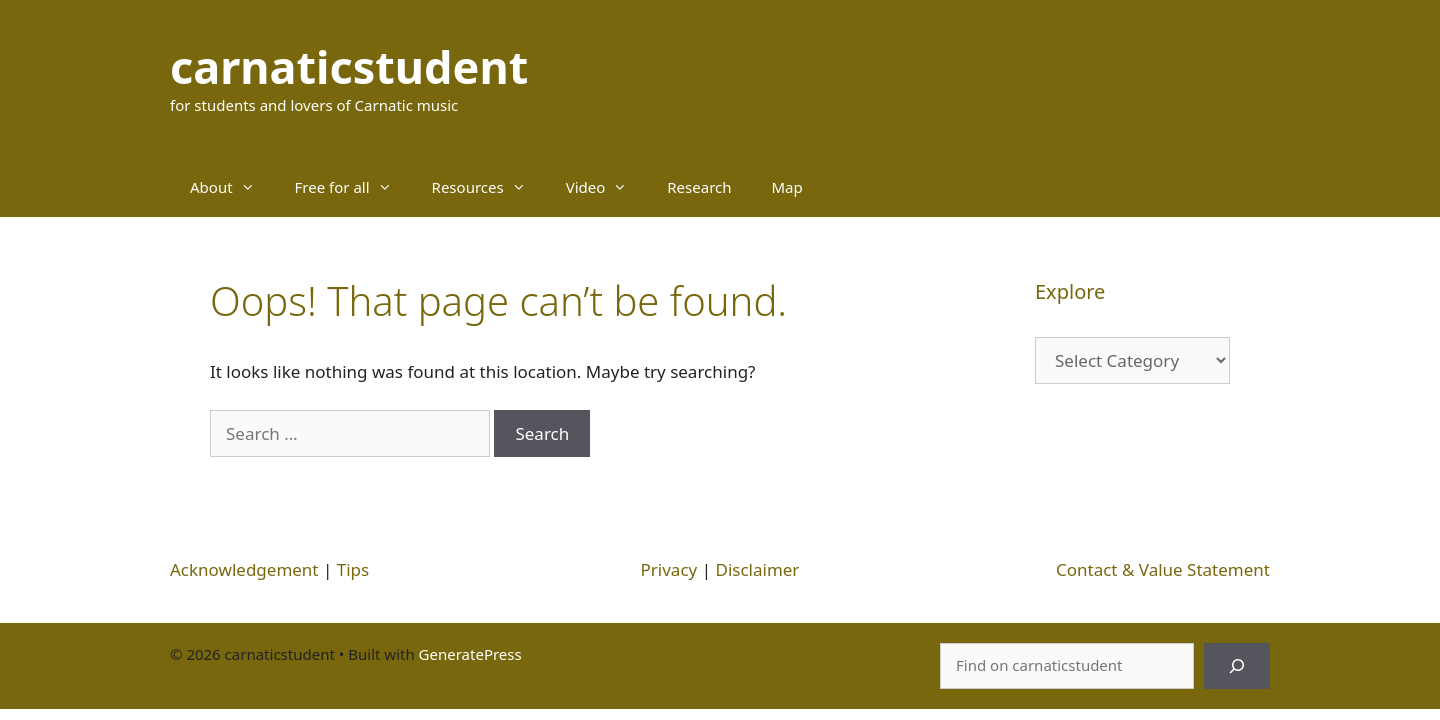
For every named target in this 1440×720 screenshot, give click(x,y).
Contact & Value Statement (1163, 569)
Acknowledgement (244, 569)
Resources (489, 187)
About (232, 187)
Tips (353, 569)
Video (607, 187)
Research (699, 187)
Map (787, 187)
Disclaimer (757, 569)
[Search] (1237, 666)
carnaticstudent (349, 66)
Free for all (353, 187)
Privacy (669, 569)
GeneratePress (470, 654)
